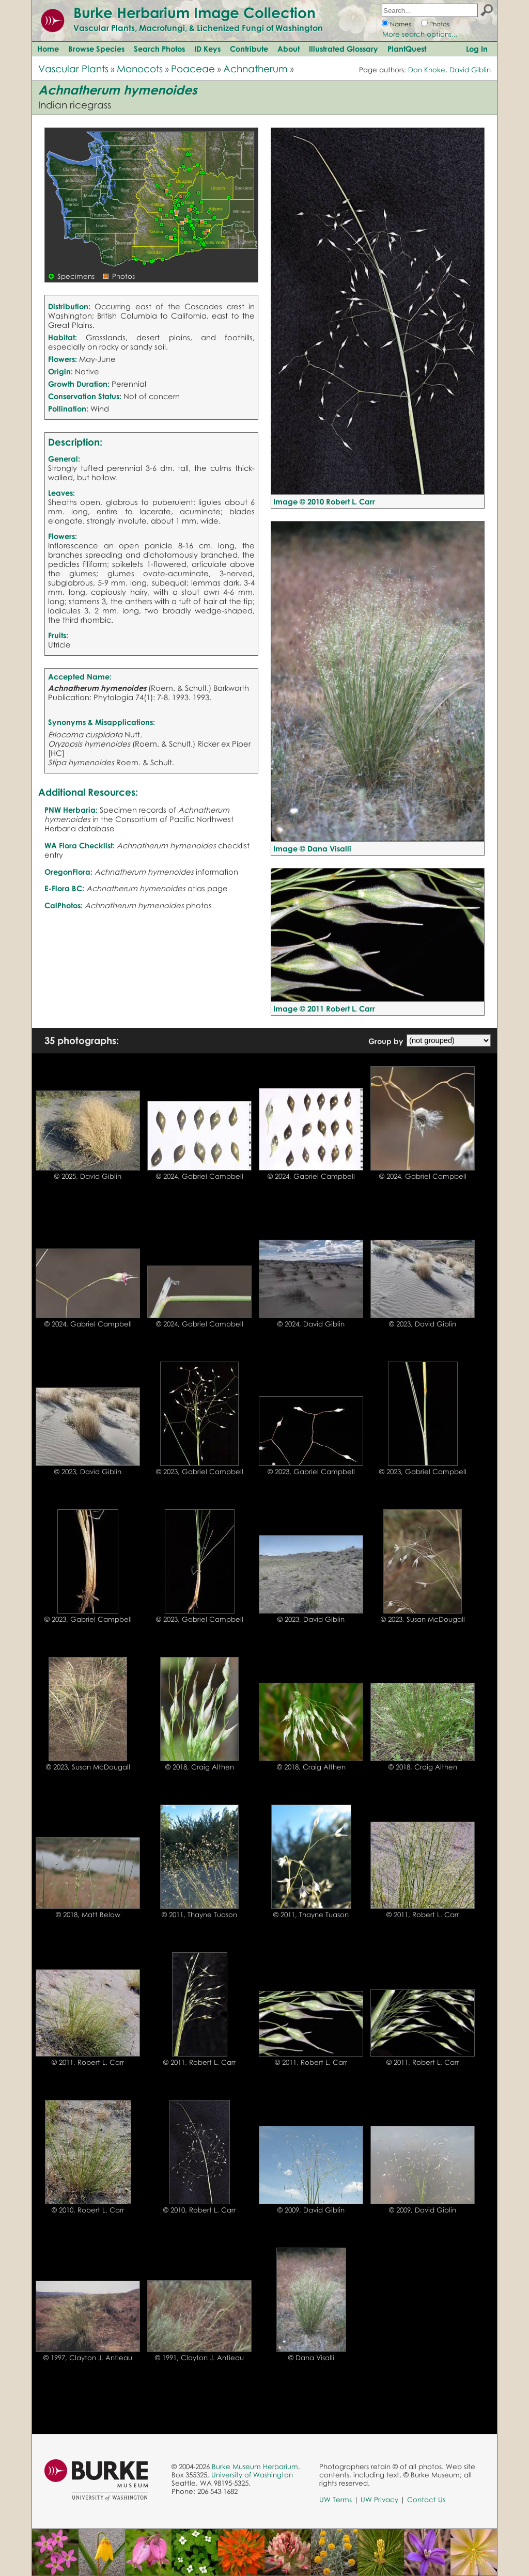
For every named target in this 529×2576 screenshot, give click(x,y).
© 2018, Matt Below (88, 1914)
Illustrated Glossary (343, 48)
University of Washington (252, 2475)
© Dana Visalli (311, 2357)
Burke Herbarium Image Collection (194, 12)
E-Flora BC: (64, 888)
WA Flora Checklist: (79, 845)
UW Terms (335, 2499)
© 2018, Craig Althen (199, 1767)
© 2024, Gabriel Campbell (199, 1176)
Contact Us (426, 2499)
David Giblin (470, 70)
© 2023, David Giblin (422, 1324)
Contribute (249, 48)
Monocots (140, 68)
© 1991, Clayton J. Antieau (199, 2357)
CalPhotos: (63, 905)
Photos (439, 24)
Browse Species (96, 48)
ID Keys (207, 48)
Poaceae (193, 68)
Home (48, 48)
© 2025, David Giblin (87, 1176)
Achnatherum (255, 68)
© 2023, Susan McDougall (423, 1619)
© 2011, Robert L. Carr (422, 1914)
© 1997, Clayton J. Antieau (87, 2357)
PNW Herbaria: (71, 809)
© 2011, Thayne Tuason (199, 1914)
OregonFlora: (68, 871)
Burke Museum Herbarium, (256, 2466)
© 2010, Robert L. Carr (88, 2210)
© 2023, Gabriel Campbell (199, 1471)
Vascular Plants (73, 68)
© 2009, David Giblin (311, 2210)
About (288, 48)
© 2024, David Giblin (311, 1324)
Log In (477, 48)
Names (400, 24)
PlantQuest (406, 48)
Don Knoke (426, 70)
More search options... (420, 34)
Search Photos (159, 48)
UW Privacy (379, 2499)
